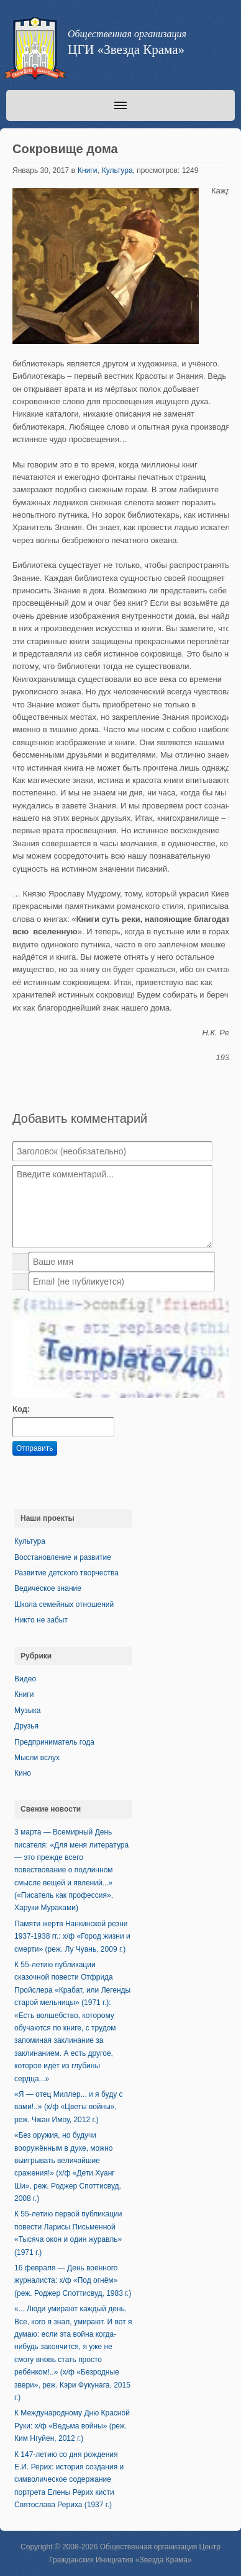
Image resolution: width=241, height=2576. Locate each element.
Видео (25, 1679)
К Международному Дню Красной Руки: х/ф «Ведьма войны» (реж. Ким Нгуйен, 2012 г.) (72, 2426)
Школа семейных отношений (64, 1604)
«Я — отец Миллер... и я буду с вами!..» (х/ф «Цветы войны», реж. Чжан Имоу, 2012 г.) (68, 2107)
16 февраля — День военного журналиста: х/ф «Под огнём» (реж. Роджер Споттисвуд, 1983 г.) (72, 2281)
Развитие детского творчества (66, 1573)
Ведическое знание (47, 1588)
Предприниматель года (54, 1742)
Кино (22, 1773)
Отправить (34, 1448)
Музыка (27, 1710)
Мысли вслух (37, 1757)
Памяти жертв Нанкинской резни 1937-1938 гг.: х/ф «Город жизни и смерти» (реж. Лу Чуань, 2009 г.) (72, 1936)
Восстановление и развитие (62, 1557)
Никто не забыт (41, 1620)
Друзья (26, 1726)
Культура (117, 170)
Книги (87, 170)
